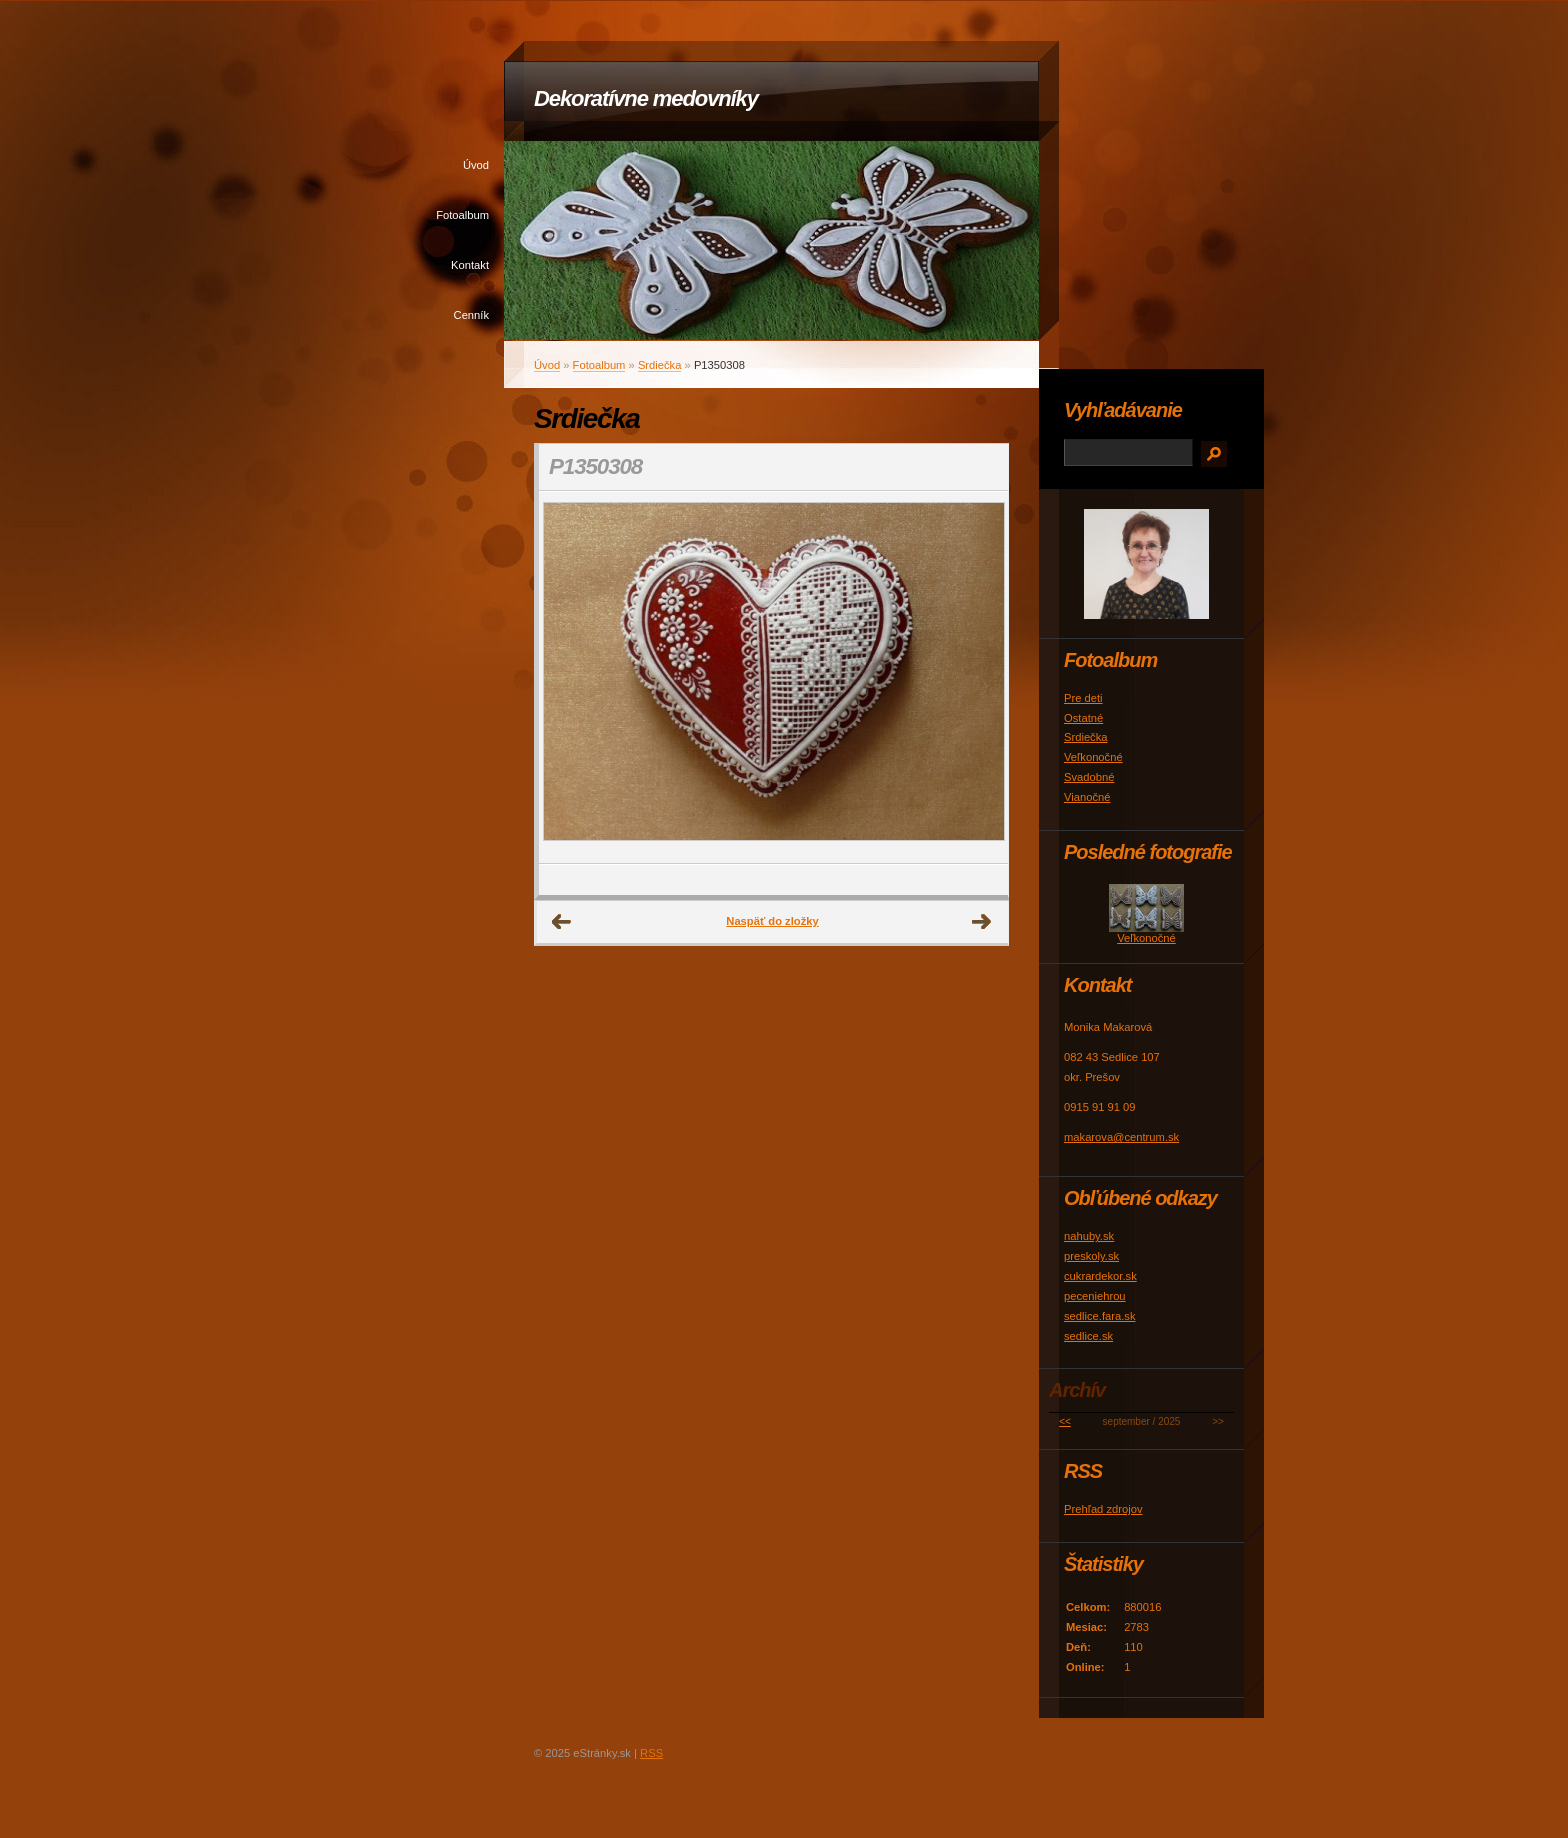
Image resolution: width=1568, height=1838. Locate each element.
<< (1065, 1421)
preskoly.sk (1091, 1256)
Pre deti (1083, 698)
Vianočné (1087, 797)
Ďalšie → (982, 922)
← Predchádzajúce (562, 922)
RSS (651, 1753)
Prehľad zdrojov (1103, 1509)
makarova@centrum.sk (1121, 1137)
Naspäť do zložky (772, 921)
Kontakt (470, 265)
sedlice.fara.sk (1100, 1316)
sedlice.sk (1088, 1336)
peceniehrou (1095, 1296)
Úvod (476, 165)
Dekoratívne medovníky (646, 98)
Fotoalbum (462, 215)
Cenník (471, 315)
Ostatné (1083, 718)
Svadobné (1089, 777)
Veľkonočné (1093, 757)
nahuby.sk (1089, 1236)
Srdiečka (660, 365)
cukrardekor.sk (1100, 1276)
